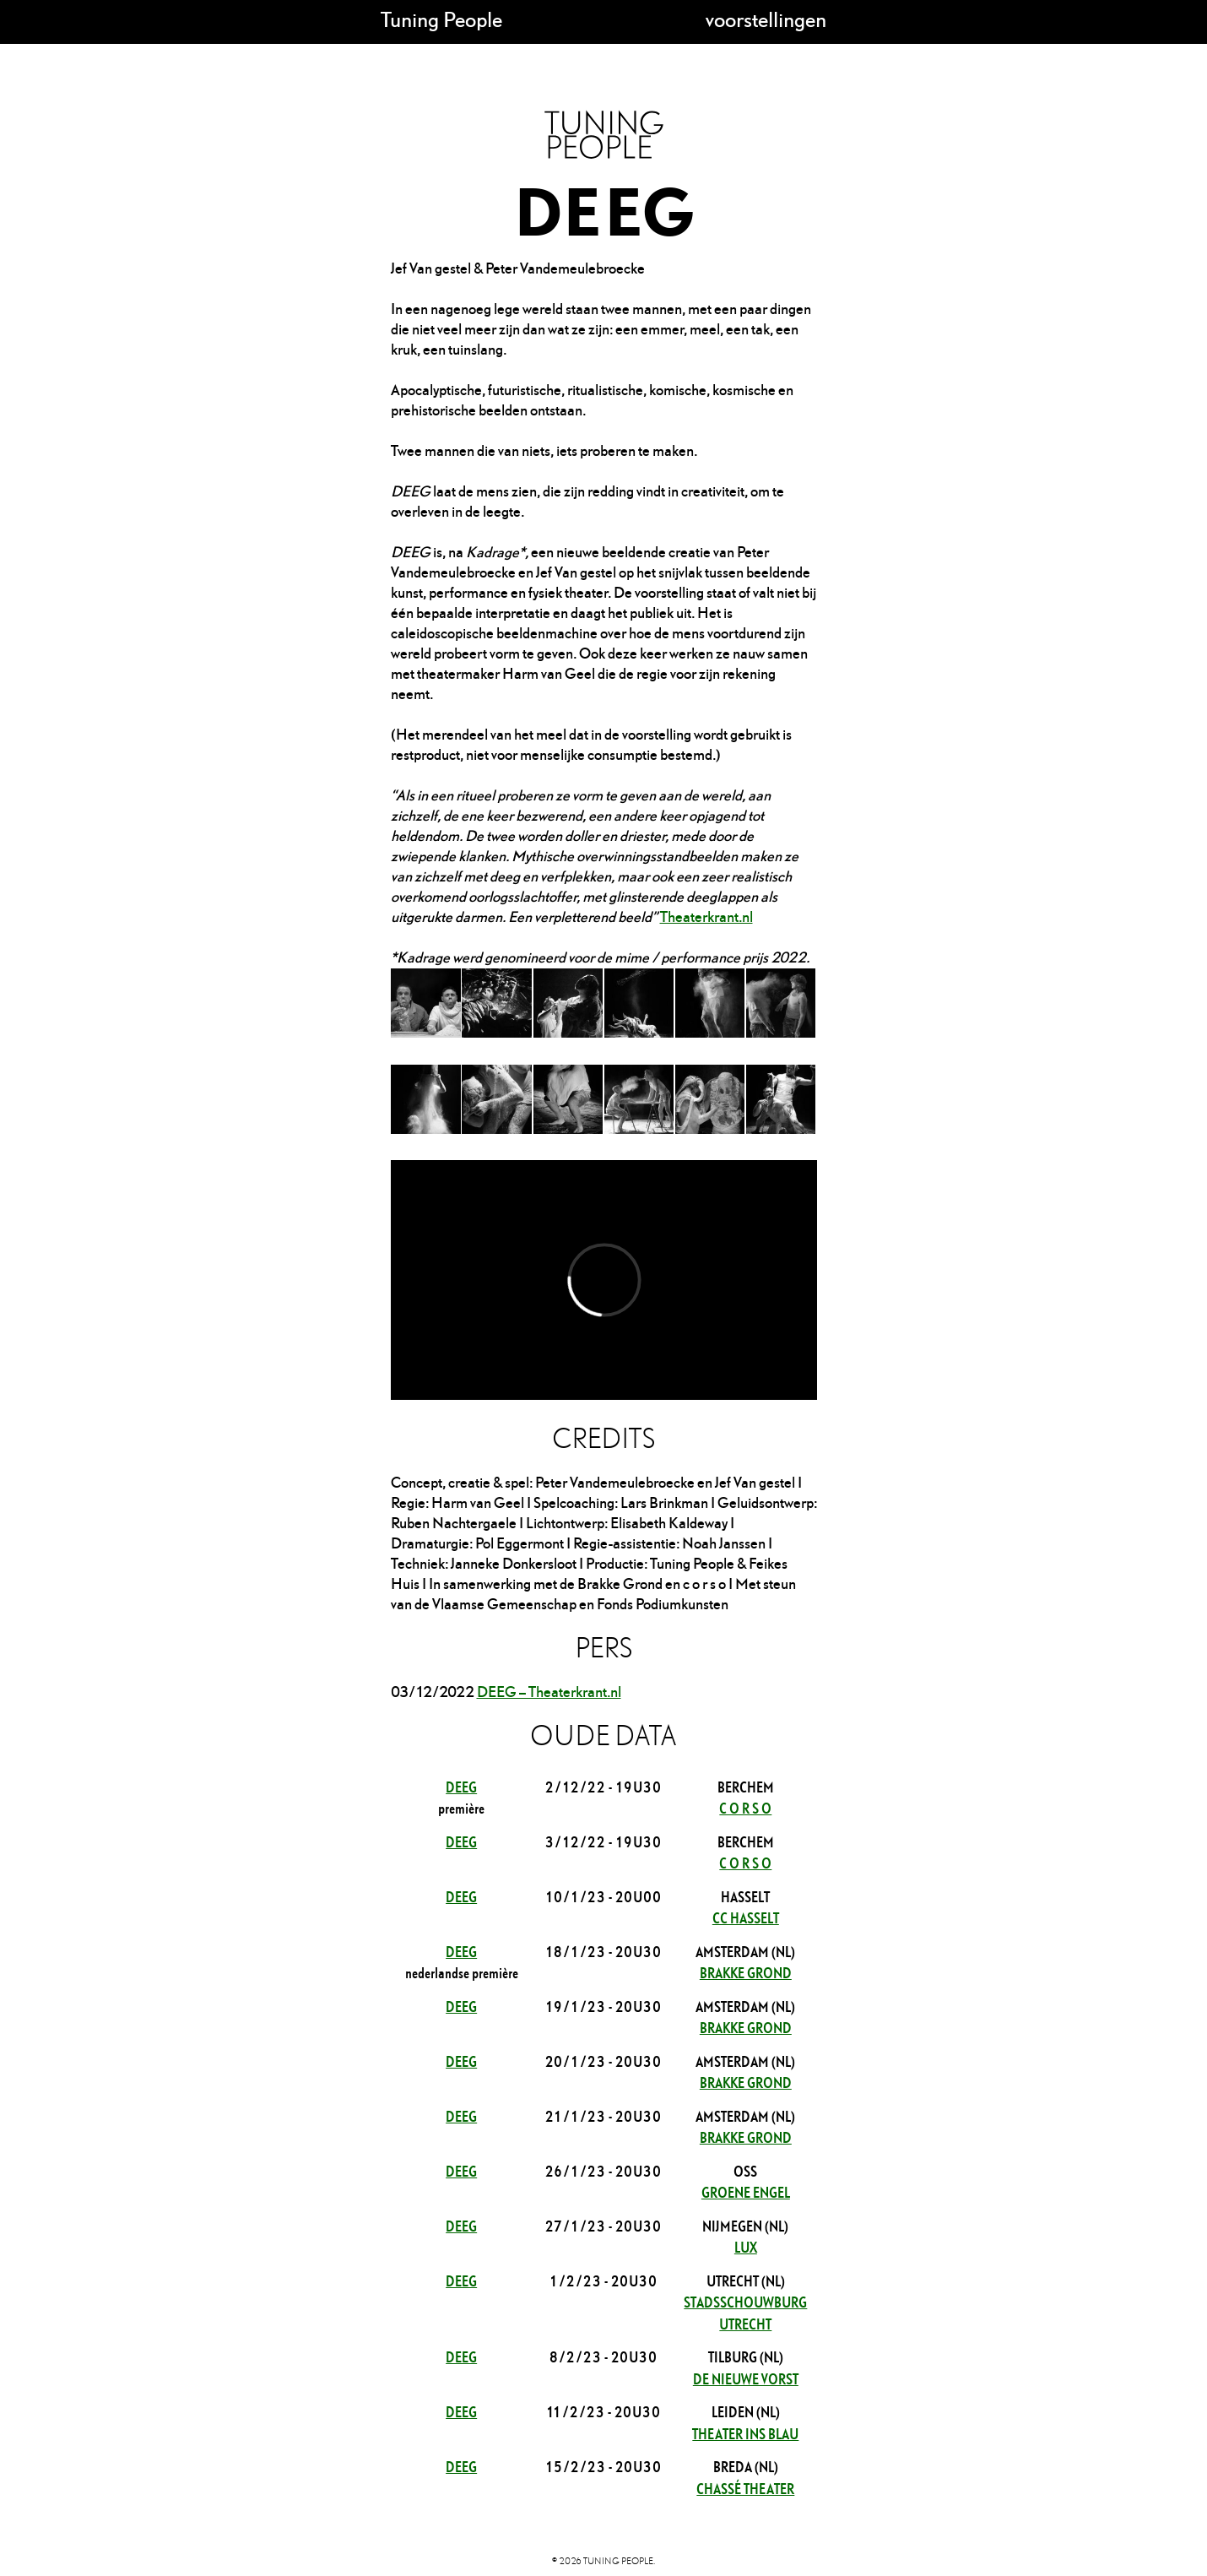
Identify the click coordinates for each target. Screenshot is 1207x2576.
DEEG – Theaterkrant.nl (549, 1691)
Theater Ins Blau (745, 2433)
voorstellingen (766, 19)
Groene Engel (745, 2191)
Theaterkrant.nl (706, 916)
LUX (745, 2246)
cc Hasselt (745, 1917)
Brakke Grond (746, 1972)
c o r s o (745, 1807)
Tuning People (441, 19)
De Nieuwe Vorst (745, 2378)
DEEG (461, 1786)
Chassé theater (745, 2487)
